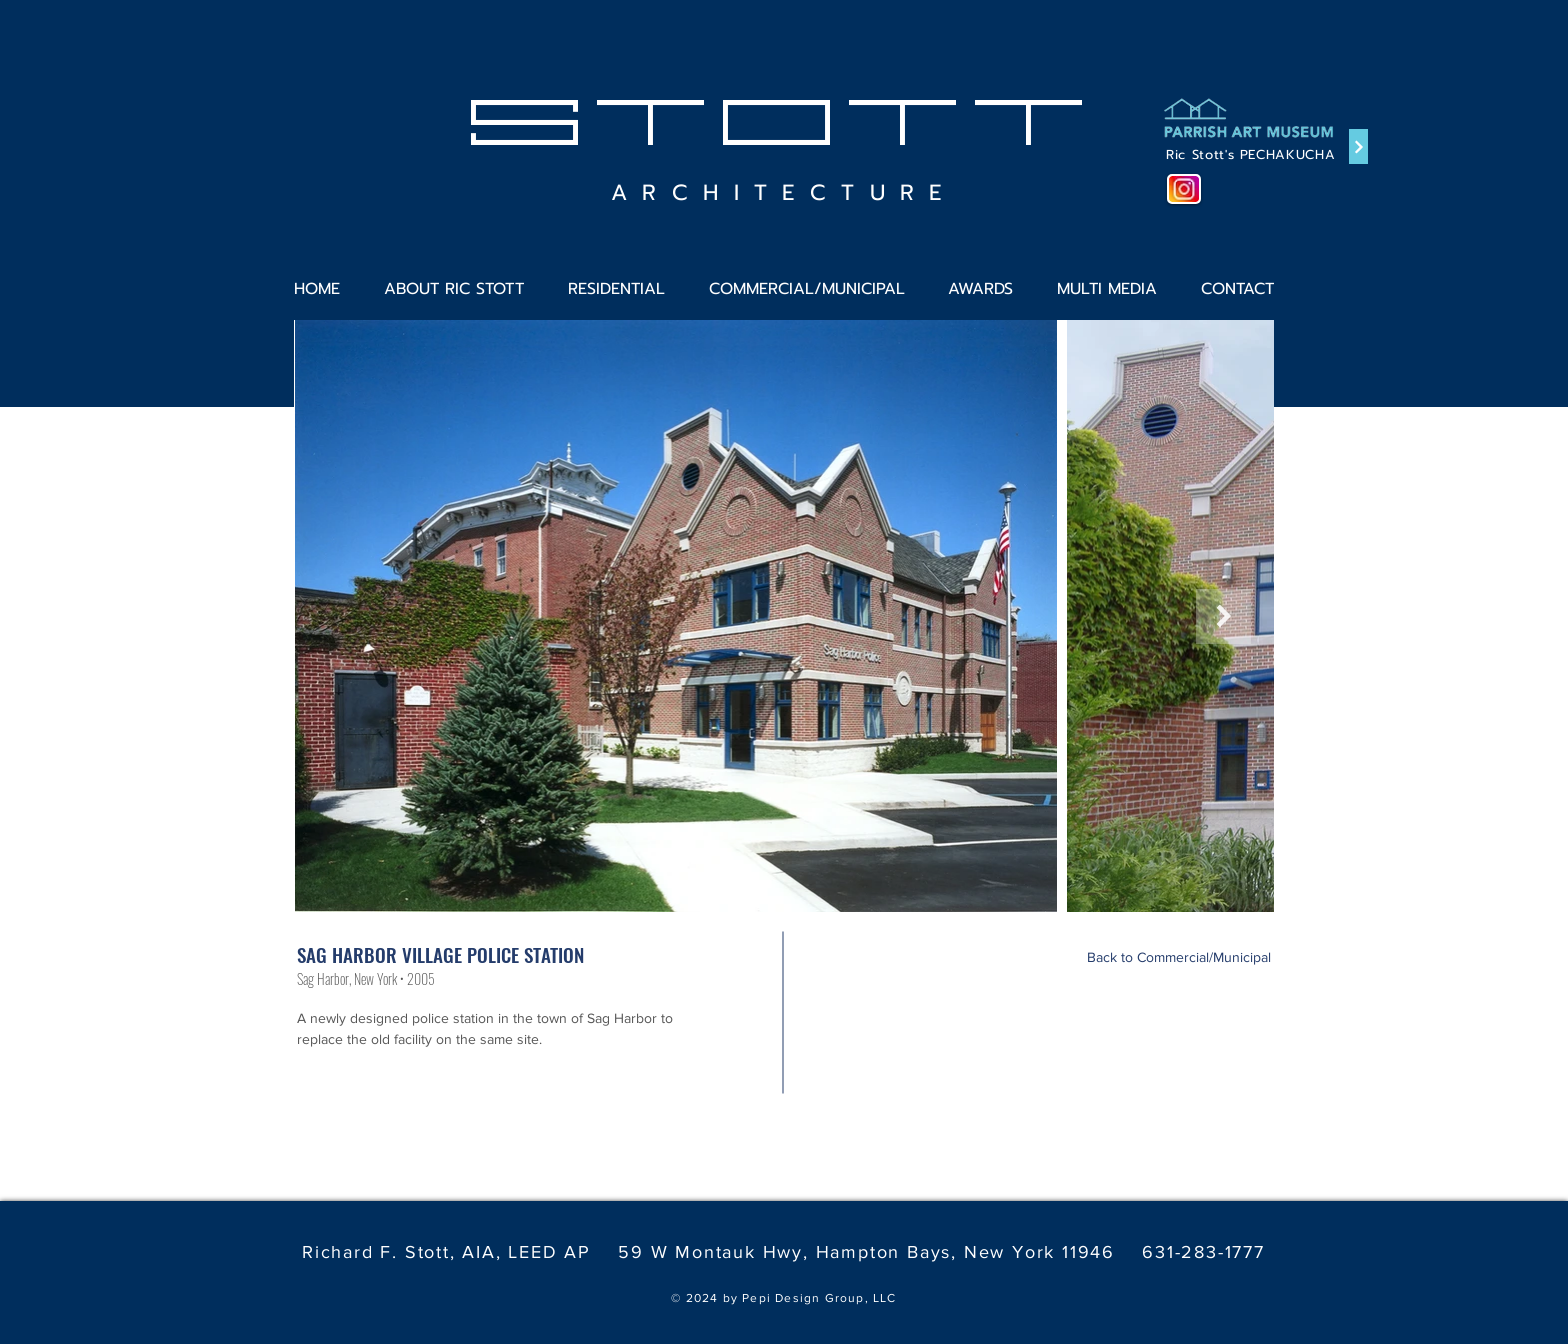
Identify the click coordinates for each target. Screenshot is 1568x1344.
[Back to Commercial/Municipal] (1179, 958)
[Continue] (1358, 146)
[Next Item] (1223, 616)
